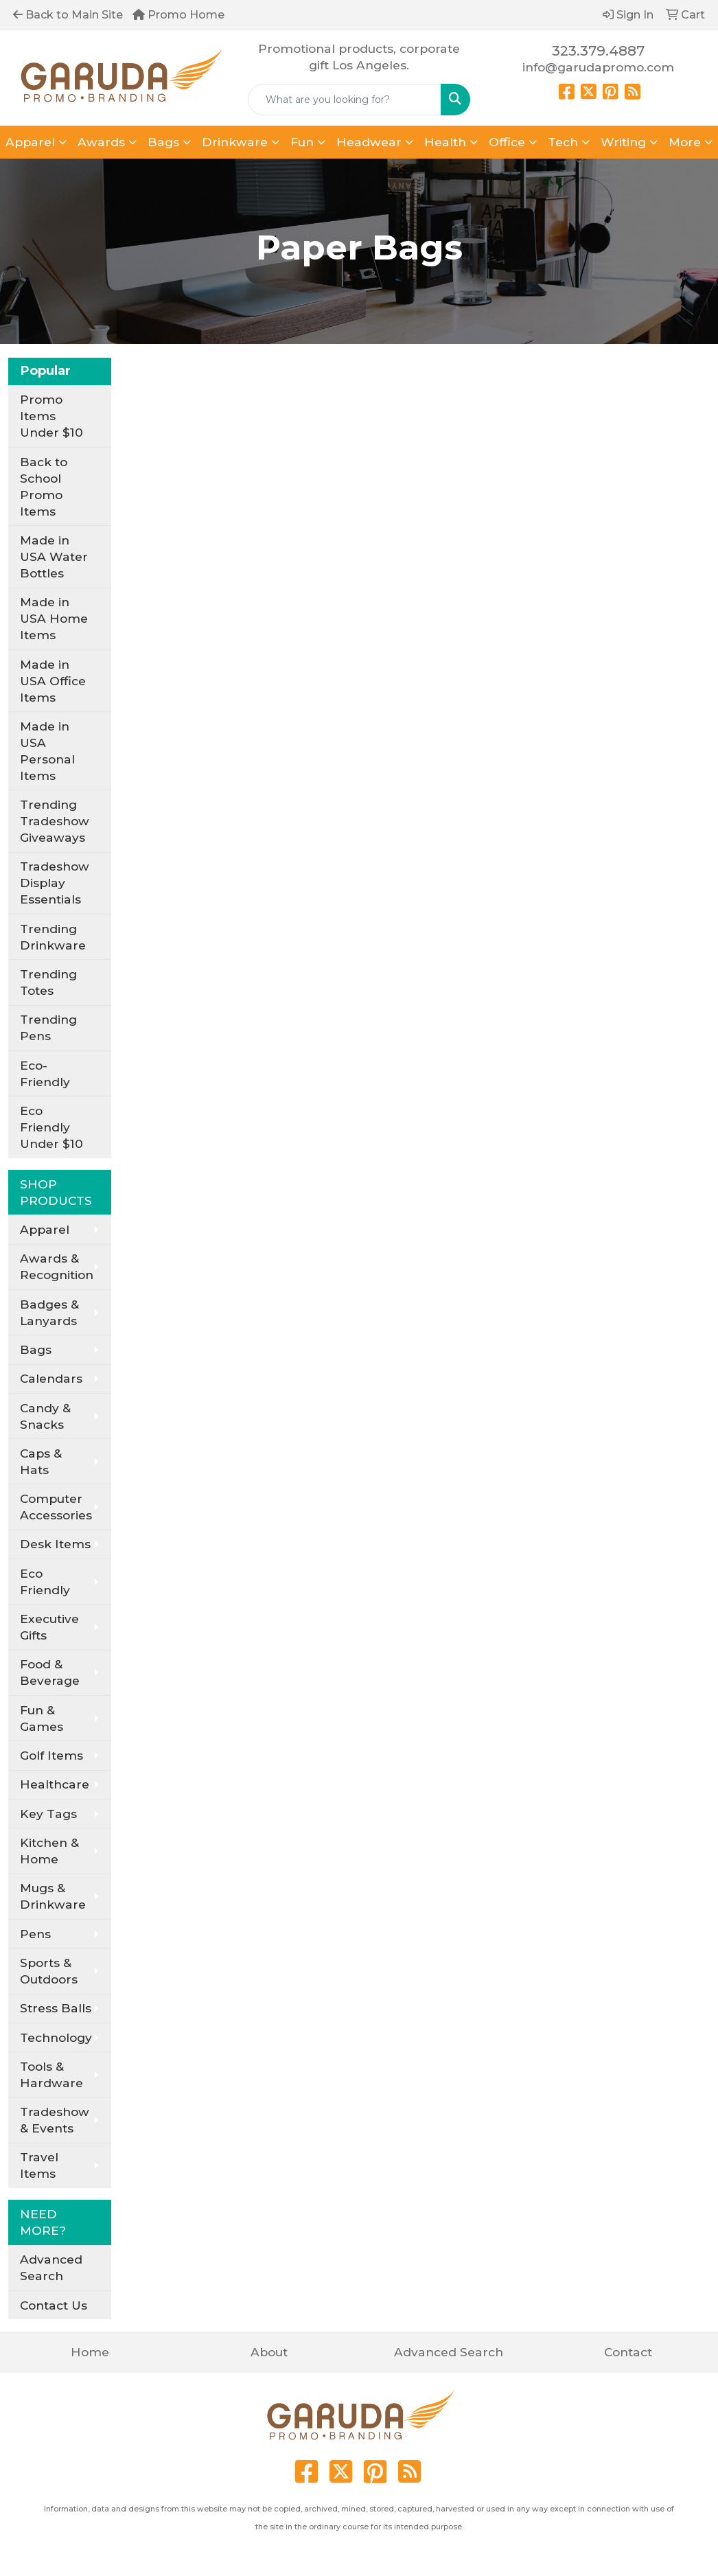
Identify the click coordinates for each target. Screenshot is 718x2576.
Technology (56, 2037)
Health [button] (445, 142)
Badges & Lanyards (49, 1312)
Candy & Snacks (45, 1416)
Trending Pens (48, 1027)
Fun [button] (302, 142)
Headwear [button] (369, 142)
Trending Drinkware (53, 936)
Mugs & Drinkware (53, 1896)
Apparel (44, 1229)
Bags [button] (163, 142)
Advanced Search (51, 2267)
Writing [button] (623, 142)
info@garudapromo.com (598, 67)
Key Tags (48, 1813)
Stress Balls (55, 2008)
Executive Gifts (49, 1626)
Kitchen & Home (49, 1850)
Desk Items (55, 1544)
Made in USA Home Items (54, 618)
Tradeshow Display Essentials (54, 882)
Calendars (51, 1378)
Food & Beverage (50, 1672)
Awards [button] (101, 142)
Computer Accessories (56, 1506)
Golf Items (51, 1755)
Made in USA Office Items (53, 680)
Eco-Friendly (45, 1073)
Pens (35, 1934)
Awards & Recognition (56, 1266)
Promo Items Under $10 (51, 415)
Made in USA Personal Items (47, 751)
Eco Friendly (45, 1581)
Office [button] (507, 142)
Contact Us (53, 2305)
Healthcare (54, 1784)
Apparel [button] (30, 142)
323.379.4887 (598, 51)
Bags (35, 1349)
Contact (628, 2352)
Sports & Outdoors (49, 1970)
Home (90, 2352)
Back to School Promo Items (43, 486)
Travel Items (39, 2165)
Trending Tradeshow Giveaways (54, 820)
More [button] (685, 142)
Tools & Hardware (51, 2074)
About (269, 2352)
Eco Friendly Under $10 (51, 1127)
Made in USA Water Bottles (54, 556)
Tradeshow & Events (54, 2119)
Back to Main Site (68, 14)
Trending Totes (48, 982)
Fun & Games (41, 1718)
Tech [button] (563, 142)
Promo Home (178, 14)
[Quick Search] (345, 99)
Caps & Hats (41, 1461)
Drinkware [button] (235, 142)
